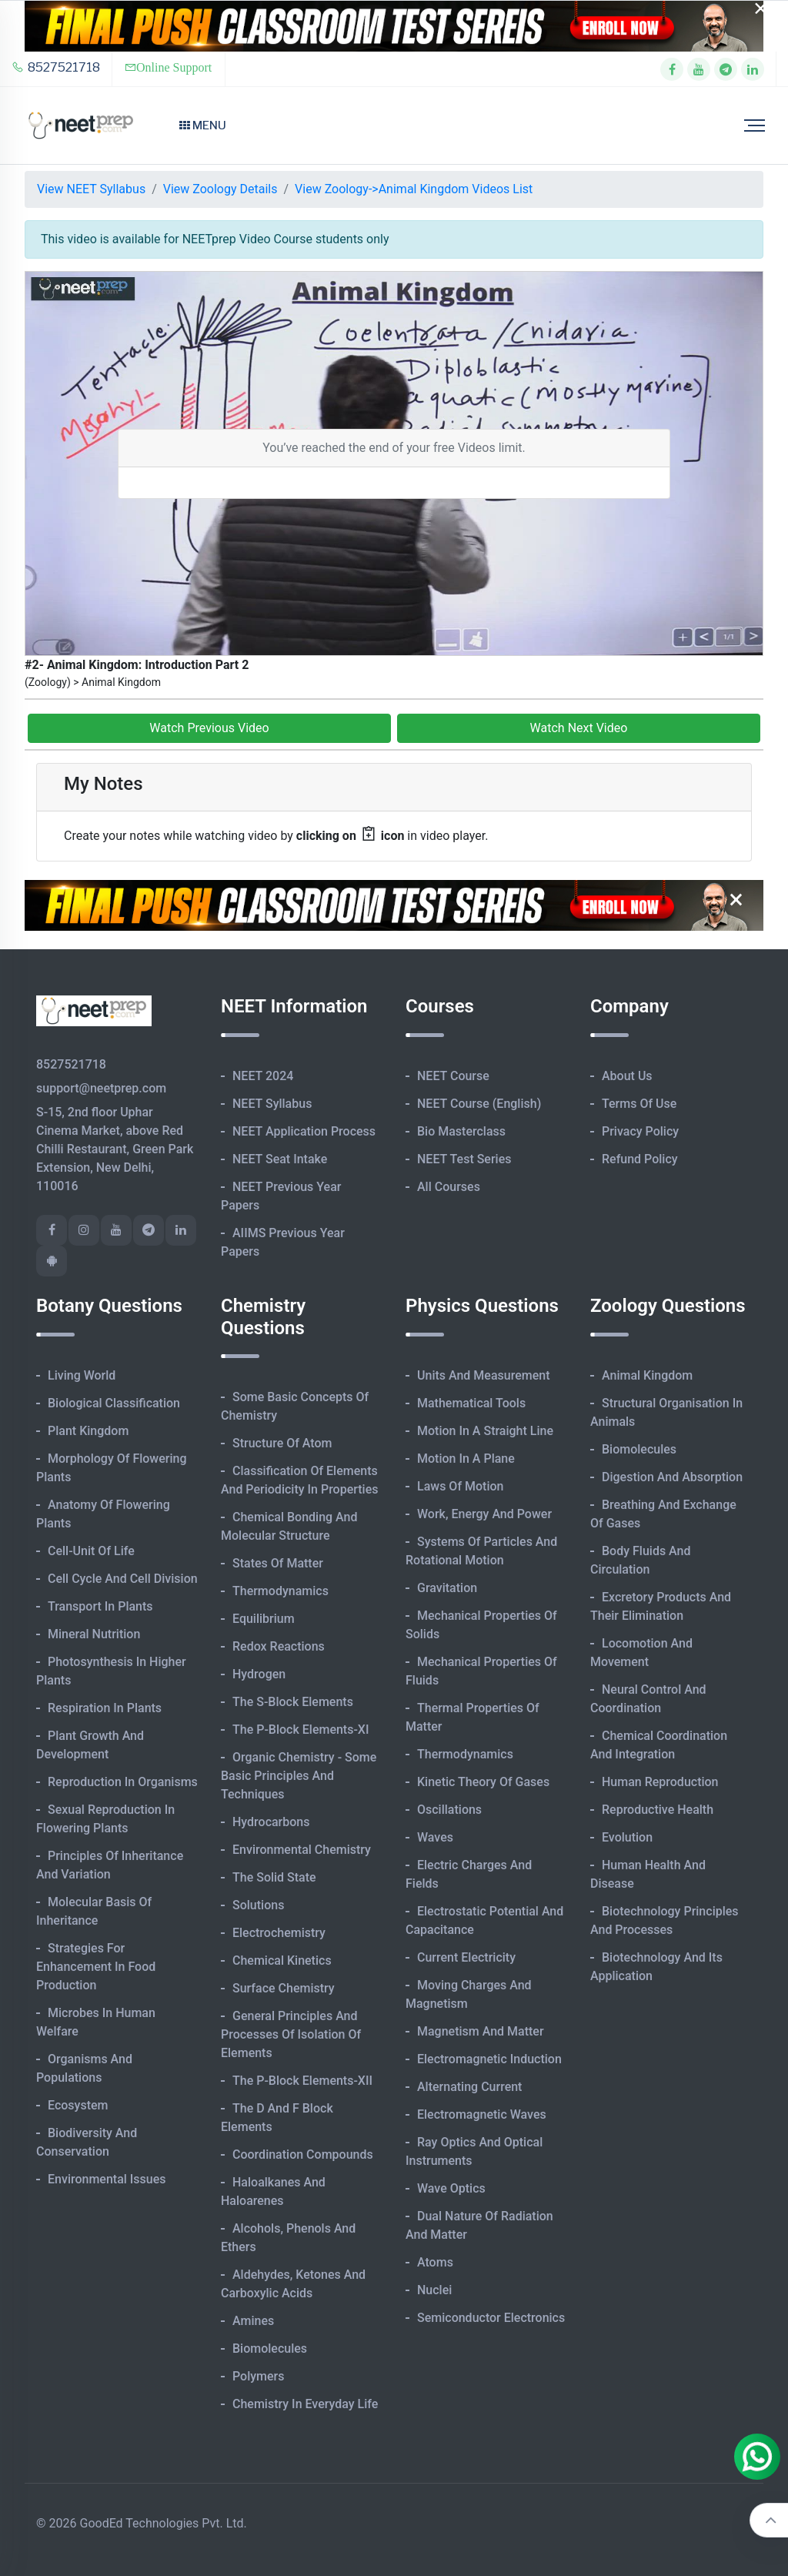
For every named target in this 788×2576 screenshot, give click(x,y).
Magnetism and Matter (480, 2031)
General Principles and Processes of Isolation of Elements (291, 2034)
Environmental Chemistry (301, 1849)
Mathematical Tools (471, 1403)
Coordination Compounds (302, 2154)
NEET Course (453, 1076)
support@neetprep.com (101, 1088)
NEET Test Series (464, 1159)
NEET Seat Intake (279, 1159)
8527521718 (56, 67)
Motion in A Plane (466, 1458)
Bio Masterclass (461, 1131)
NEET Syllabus (272, 1103)
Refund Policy (640, 1159)
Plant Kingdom (88, 1430)
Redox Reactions (278, 1646)
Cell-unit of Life (91, 1551)
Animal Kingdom (647, 1375)
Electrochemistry (279, 1932)
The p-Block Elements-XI (300, 1729)
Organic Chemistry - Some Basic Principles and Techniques (298, 1776)
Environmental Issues (107, 2179)
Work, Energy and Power (484, 1514)
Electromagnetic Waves (481, 2114)
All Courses (448, 1186)
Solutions (258, 1905)
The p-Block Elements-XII (302, 2080)
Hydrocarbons (270, 1822)
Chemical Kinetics (282, 1960)
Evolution (627, 1837)
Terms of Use (639, 1103)
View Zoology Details (220, 189)
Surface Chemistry (283, 1988)
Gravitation (447, 1588)
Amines (253, 2320)
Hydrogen (258, 1674)
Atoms (435, 2262)
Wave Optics (451, 2188)
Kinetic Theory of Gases (483, 1782)
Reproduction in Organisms (123, 1782)
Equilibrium (263, 1618)
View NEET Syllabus (91, 189)
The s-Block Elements (292, 1701)
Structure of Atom (282, 1443)
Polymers (258, 2376)
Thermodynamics (280, 1591)
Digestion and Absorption (672, 1477)
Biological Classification (114, 1403)
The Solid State (274, 1877)
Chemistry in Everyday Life (305, 2404)
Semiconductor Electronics (491, 2317)
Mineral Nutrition (94, 1634)
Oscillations (449, 1809)
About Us (627, 1076)
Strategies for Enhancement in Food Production (95, 1966)
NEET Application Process (304, 1131)
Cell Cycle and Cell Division (123, 1578)
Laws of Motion (460, 1486)
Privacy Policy (640, 1131)
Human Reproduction (660, 1782)
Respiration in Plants (105, 1708)
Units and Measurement (483, 1375)
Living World (81, 1375)
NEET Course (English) (479, 1103)
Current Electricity (466, 1957)
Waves (435, 1837)
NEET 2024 (262, 1076)
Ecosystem (78, 2105)
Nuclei (434, 2290)
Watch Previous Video (209, 728)
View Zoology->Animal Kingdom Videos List (414, 189)
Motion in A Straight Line (485, 1430)
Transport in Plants (100, 1606)
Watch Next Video (579, 728)
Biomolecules (269, 2348)
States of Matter (277, 1563)
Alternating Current (469, 2086)
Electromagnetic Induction (489, 2059)
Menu (202, 125)
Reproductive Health (657, 1809)
